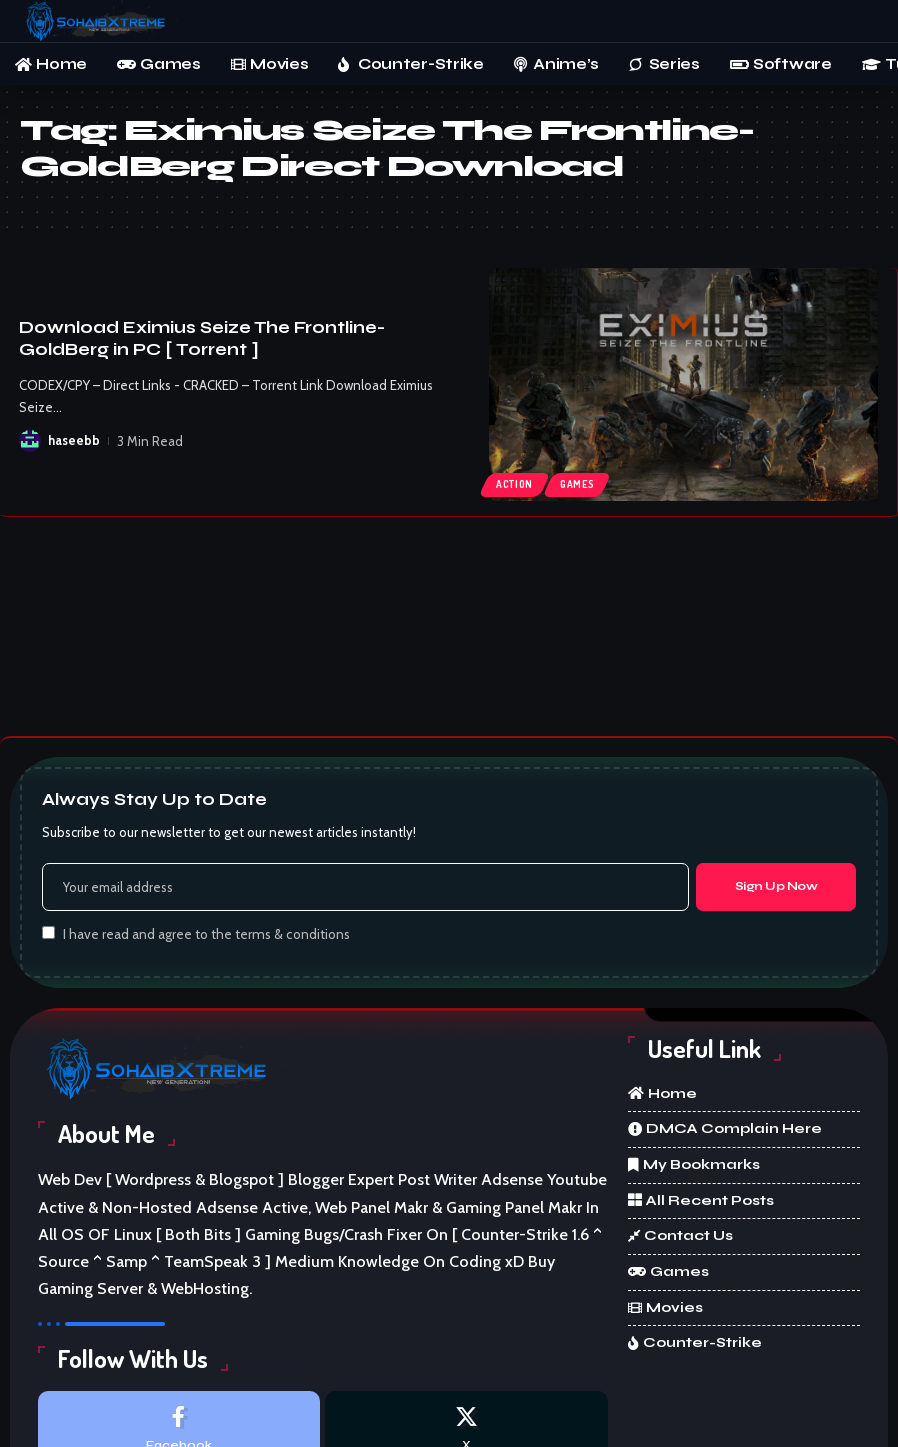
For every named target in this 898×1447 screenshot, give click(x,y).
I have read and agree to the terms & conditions (206, 934)
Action (514, 484)
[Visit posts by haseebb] (30, 441)
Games (577, 484)
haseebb (74, 441)
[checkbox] (48, 932)
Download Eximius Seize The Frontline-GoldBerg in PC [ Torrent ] (202, 338)
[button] (863, 21)
